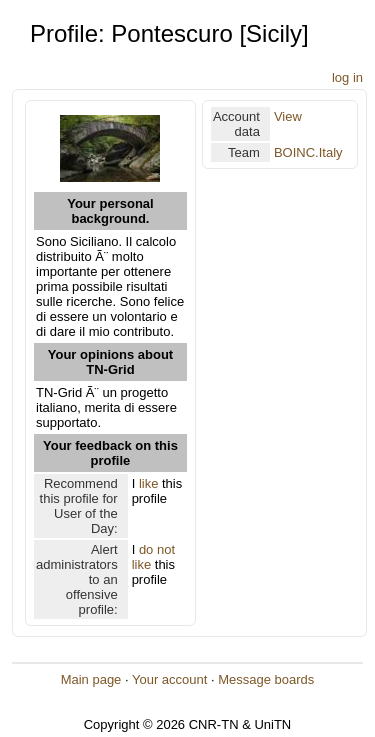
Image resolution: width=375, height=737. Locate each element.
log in (347, 77)
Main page (91, 679)
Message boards (266, 679)
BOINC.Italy (308, 152)
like (149, 483)
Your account (169, 679)
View (288, 116)
